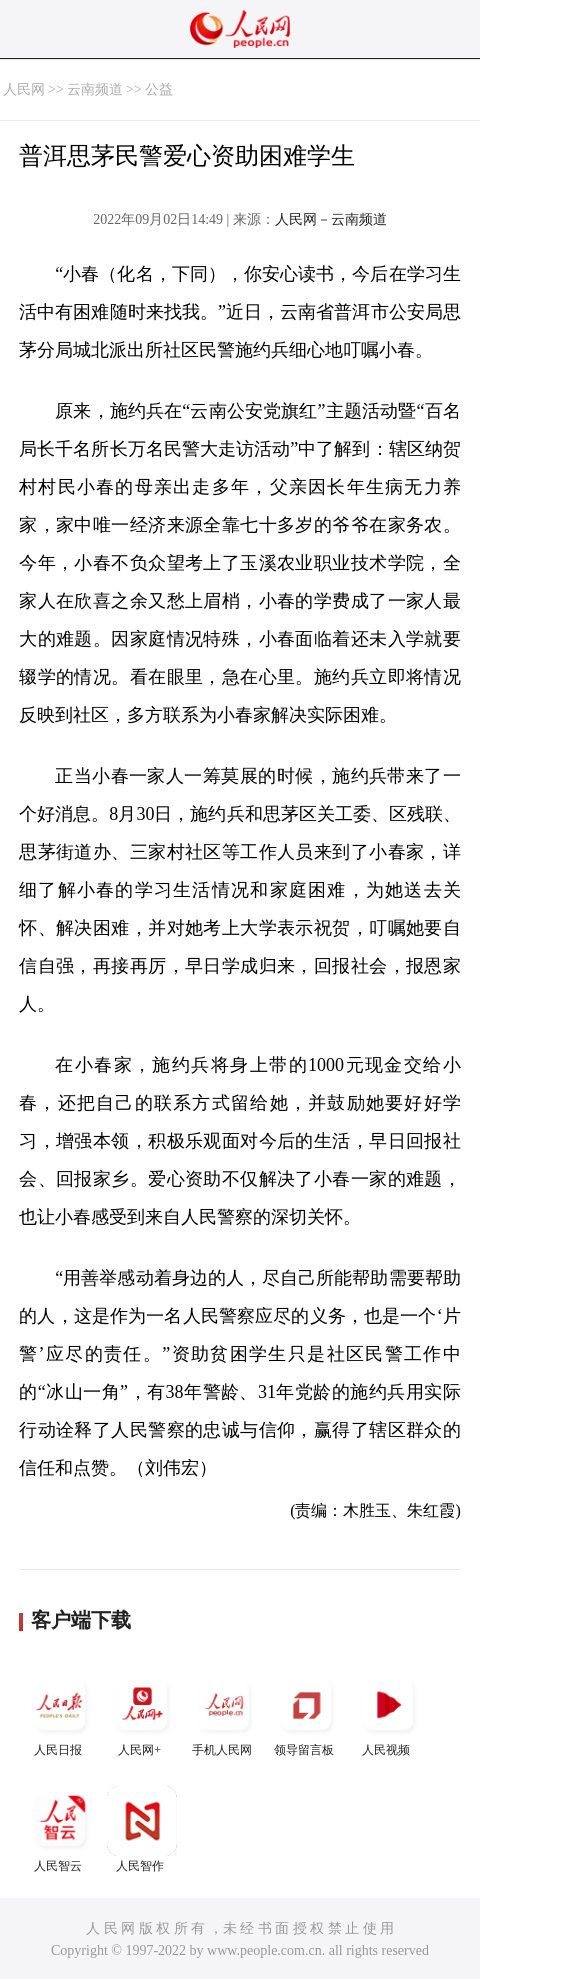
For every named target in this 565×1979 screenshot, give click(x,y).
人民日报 (60, 1713)
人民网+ (142, 1713)
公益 (159, 89)
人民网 (24, 89)
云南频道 (95, 89)
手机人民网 (224, 1713)
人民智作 (142, 1829)
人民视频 (388, 1713)
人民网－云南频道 (331, 219)
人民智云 (60, 1829)
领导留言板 (306, 1713)
